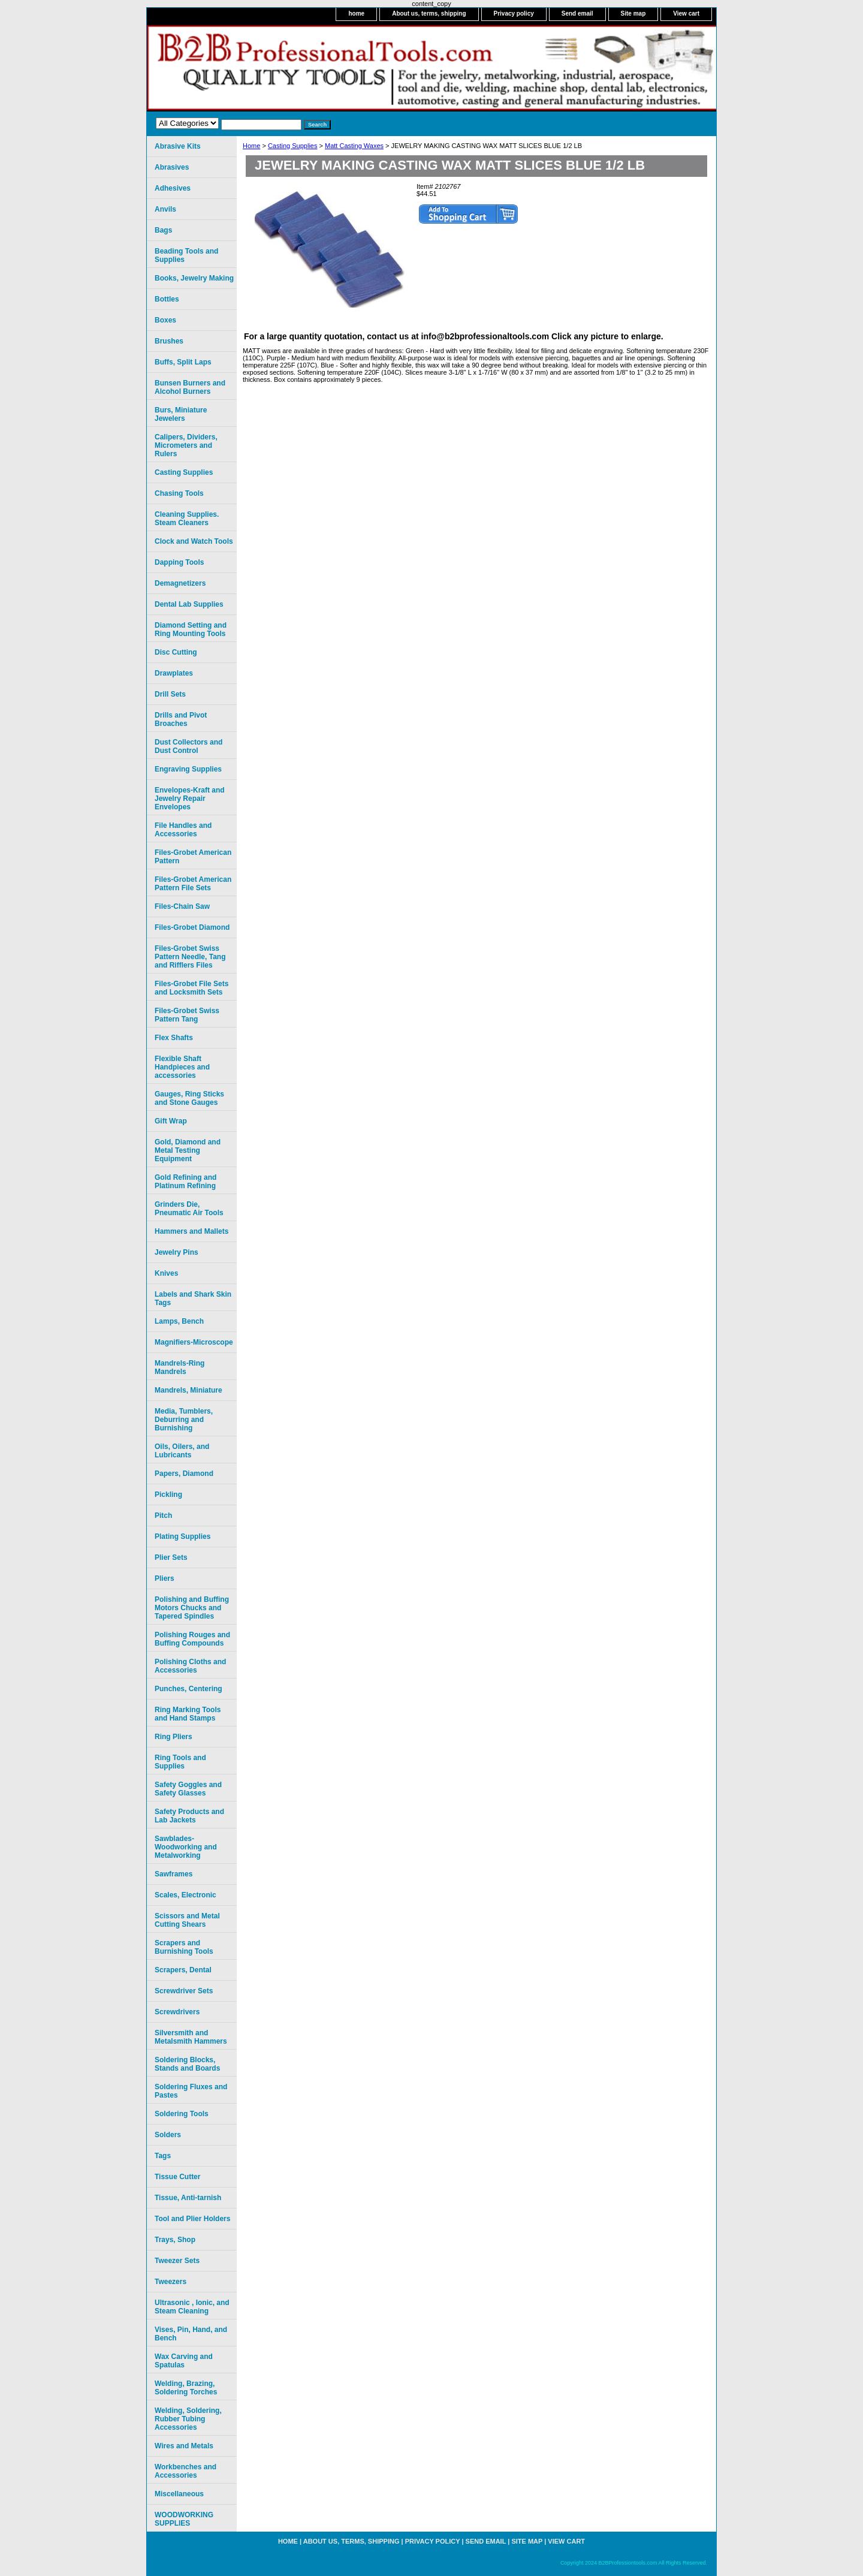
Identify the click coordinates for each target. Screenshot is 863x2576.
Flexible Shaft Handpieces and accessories (182, 1067)
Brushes (169, 341)
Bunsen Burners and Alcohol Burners (190, 387)
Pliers (164, 1578)
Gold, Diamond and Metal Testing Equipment (188, 1150)
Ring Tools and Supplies (180, 1762)
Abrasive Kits (178, 146)
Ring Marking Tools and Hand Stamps (188, 1714)
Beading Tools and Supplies (186, 255)
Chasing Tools (179, 493)
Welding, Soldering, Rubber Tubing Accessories (188, 2419)
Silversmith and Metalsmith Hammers (191, 2037)
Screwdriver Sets (184, 1991)
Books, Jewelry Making (194, 278)
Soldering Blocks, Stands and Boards (187, 2064)
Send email (577, 13)
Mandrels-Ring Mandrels (179, 1367)
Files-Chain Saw (182, 906)
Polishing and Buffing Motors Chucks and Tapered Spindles (192, 1607)
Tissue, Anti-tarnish (188, 2198)
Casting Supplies (293, 145)
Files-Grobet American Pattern (193, 856)
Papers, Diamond (184, 1473)
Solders (168, 2135)
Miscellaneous (179, 2494)
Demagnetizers (180, 583)
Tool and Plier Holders (192, 2219)
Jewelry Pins (176, 1252)
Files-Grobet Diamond (192, 927)
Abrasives (172, 167)
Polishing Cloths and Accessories (190, 1666)
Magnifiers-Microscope (194, 1342)
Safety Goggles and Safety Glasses (188, 1788)
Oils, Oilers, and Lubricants (182, 1450)
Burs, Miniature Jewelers (181, 414)
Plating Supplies (182, 1536)
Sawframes (173, 1874)
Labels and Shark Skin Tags (193, 1298)
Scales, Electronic (185, 1895)
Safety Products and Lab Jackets (189, 1815)
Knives (166, 1273)
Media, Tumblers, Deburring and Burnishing (184, 1419)
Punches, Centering (188, 1689)
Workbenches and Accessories (185, 2471)
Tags (163, 2156)
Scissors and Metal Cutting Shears (187, 1920)
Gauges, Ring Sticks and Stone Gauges (189, 1098)
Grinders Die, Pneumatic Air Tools (189, 1208)
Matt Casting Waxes (354, 145)
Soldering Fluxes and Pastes (191, 2091)
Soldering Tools (182, 2114)
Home (251, 145)
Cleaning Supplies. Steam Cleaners (187, 518)
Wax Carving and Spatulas (184, 2360)
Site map (633, 13)
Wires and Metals (184, 2446)
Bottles (167, 299)
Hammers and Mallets (191, 1231)
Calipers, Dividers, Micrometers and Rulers (186, 445)
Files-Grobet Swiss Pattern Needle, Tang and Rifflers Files (190, 956)
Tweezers (170, 2281)
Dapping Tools (179, 562)
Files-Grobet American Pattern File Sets (193, 883)
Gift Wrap (171, 1121)
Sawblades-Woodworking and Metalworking (186, 1847)
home (356, 13)
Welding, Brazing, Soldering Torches (186, 2387)
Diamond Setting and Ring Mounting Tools (191, 629)
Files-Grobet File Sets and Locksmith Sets (191, 988)
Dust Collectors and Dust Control (188, 746)
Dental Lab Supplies (189, 604)
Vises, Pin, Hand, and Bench (191, 2333)
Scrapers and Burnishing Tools (184, 1947)
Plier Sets (171, 1557)
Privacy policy (514, 13)
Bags (163, 230)
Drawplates (174, 673)
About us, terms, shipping (429, 13)
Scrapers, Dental (183, 1970)
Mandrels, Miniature (188, 1390)
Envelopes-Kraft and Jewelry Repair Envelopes (190, 798)
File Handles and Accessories (183, 829)
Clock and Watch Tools (194, 541)
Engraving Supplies (188, 769)
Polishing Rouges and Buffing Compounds (192, 1639)
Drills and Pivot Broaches (181, 719)
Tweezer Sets (177, 2260)
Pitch (163, 1515)
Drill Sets (170, 694)
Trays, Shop (175, 2239)
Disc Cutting (176, 652)
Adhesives (173, 188)
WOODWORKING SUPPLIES (184, 2519)
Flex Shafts (174, 1038)
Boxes (165, 320)
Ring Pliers (173, 1737)
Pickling (168, 1494)
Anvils (165, 209)
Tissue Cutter (177, 2177)
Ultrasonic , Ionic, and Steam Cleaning (192, 2306)
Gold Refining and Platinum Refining (185, 1181)
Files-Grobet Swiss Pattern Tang (187, 1015)
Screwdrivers (177, 2012)
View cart (686, 13)
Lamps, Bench (179, 1321)
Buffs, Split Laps (183, 362)
